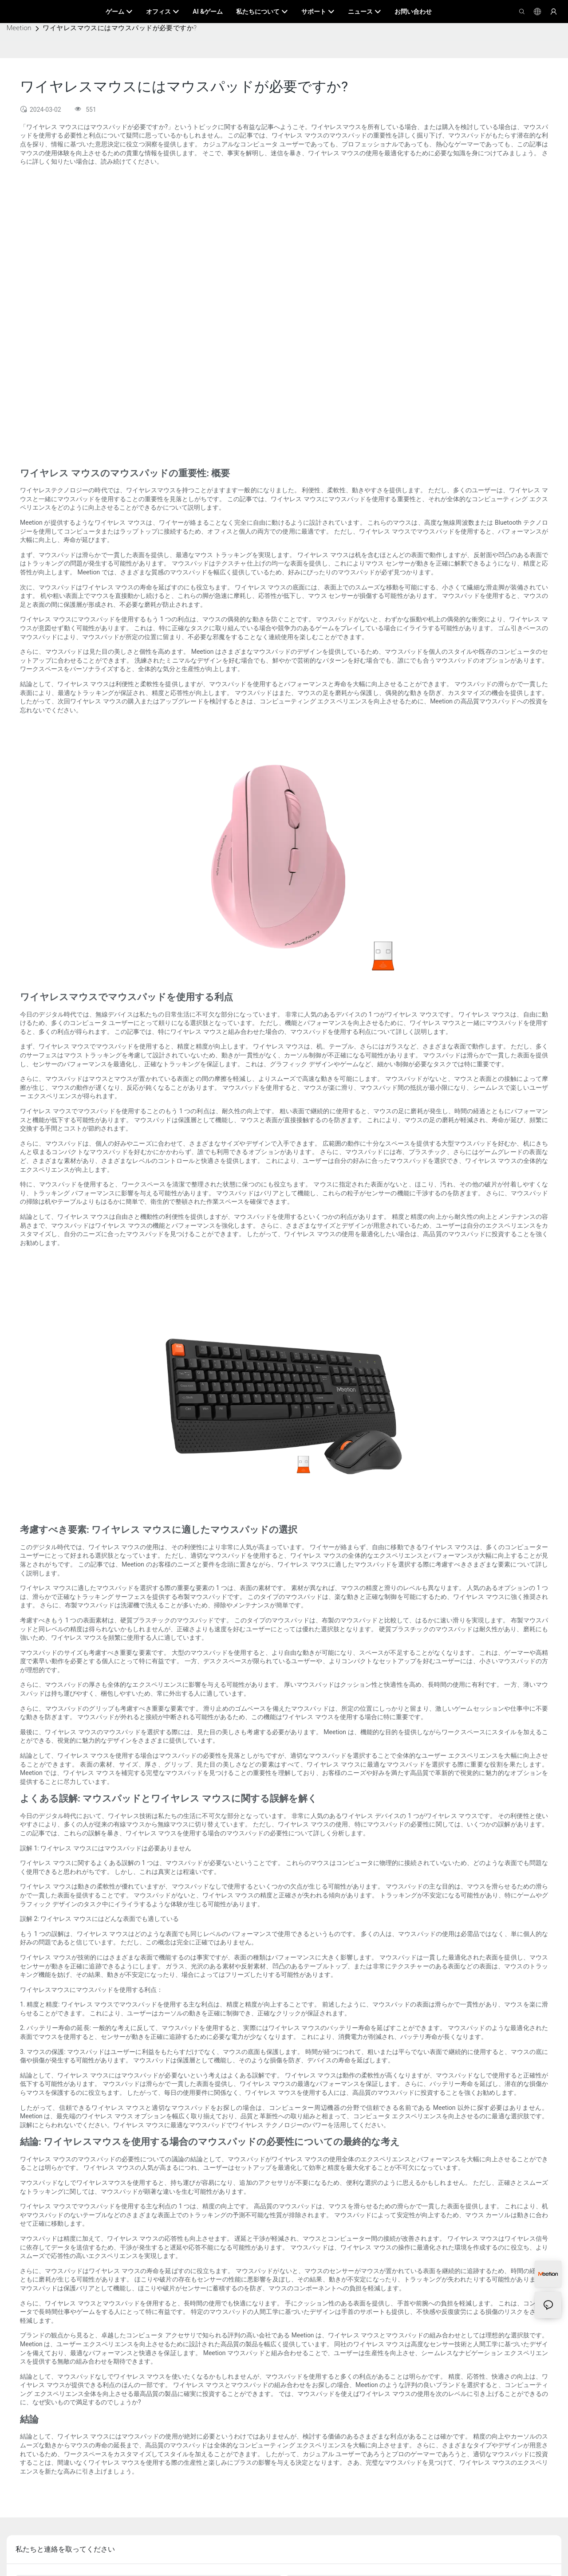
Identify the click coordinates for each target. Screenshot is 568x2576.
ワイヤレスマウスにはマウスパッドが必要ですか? (120, 28)
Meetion (19, 28)
